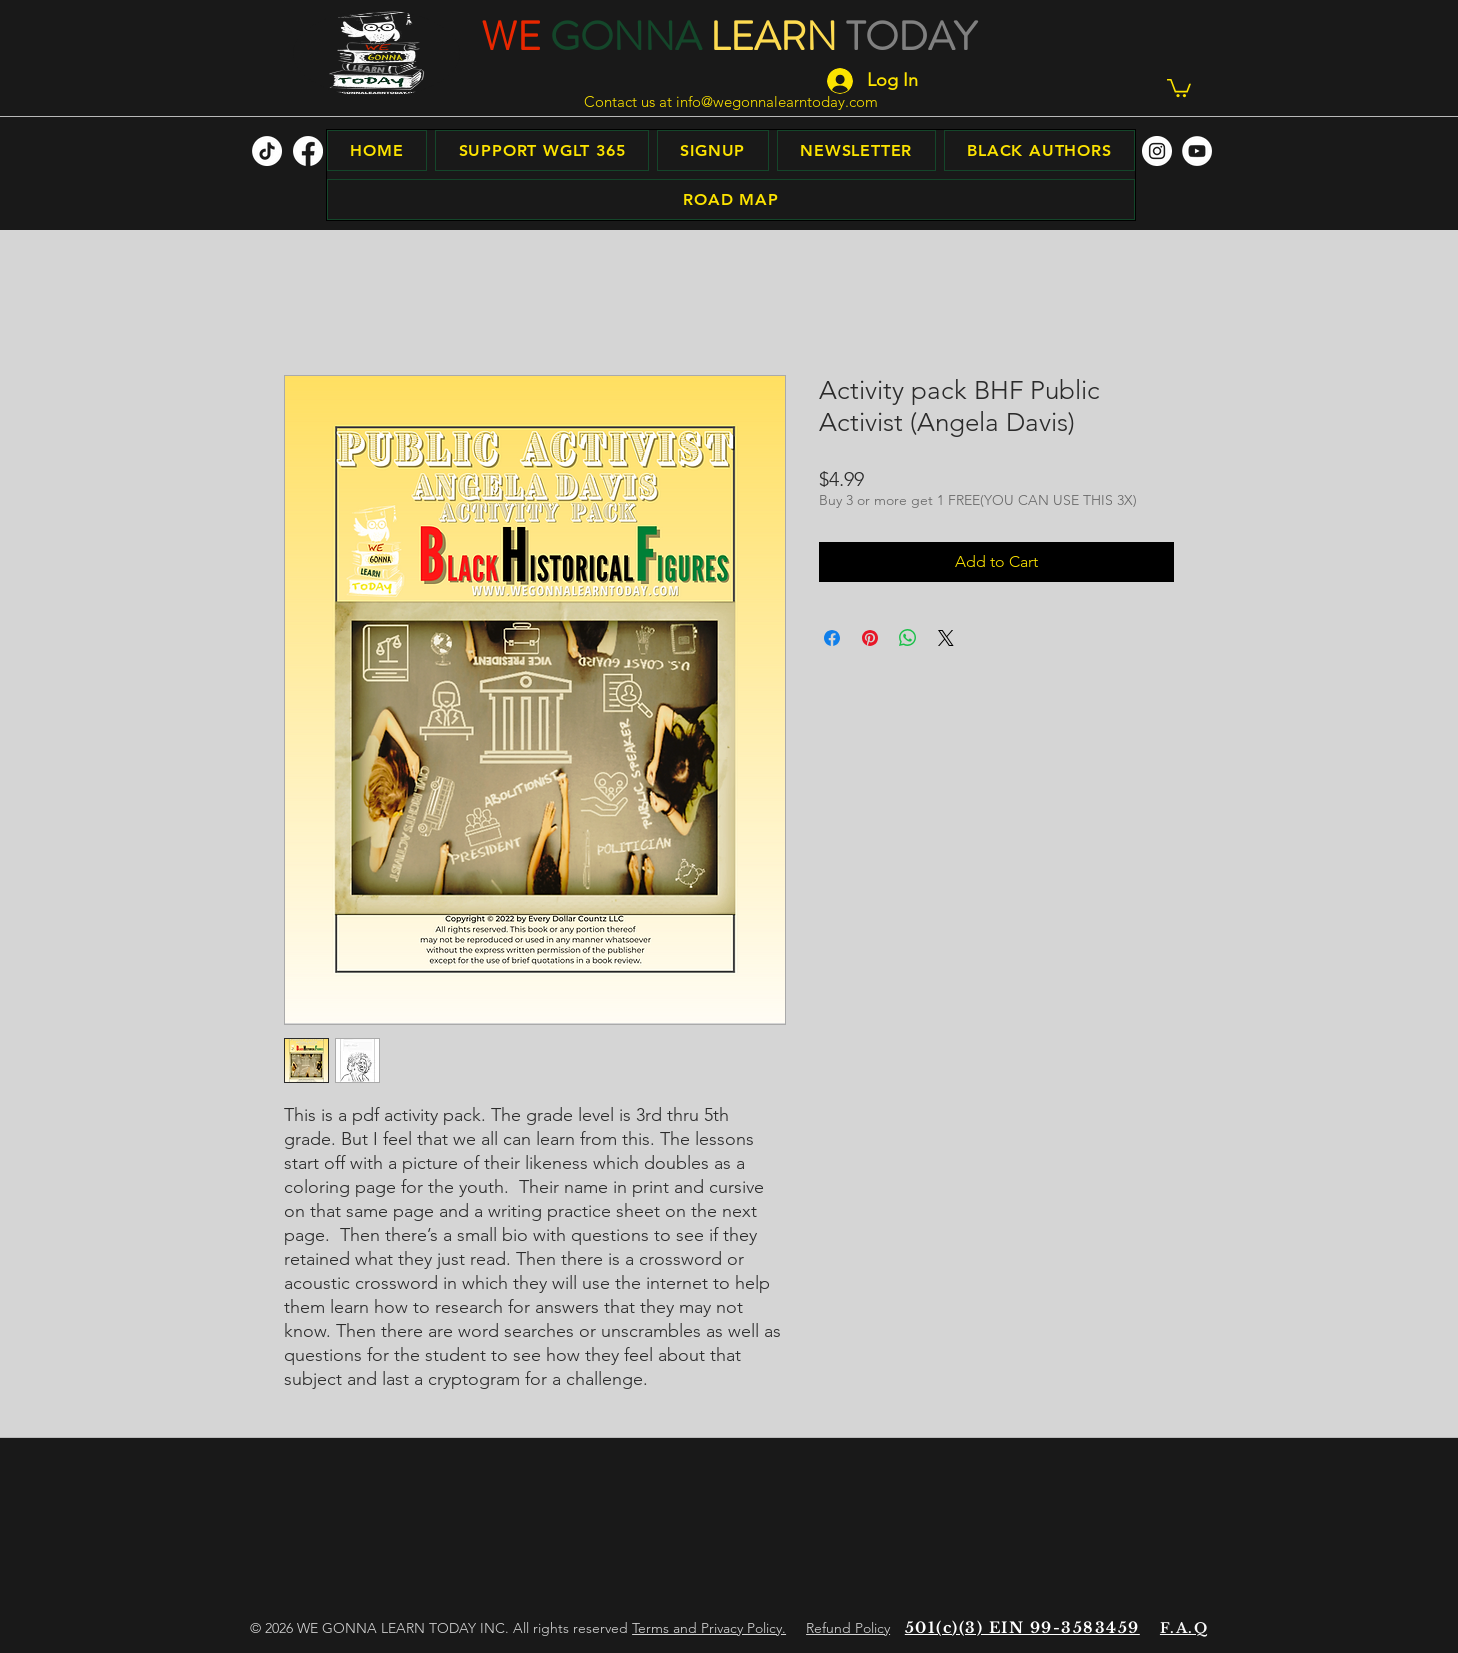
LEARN (773, 36)
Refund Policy (848, 1628)
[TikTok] (267, 151)
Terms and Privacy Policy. (709, 1628)
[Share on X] (946, 638)
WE (511, 36)
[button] (1179, 87)
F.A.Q (1184, 1628)
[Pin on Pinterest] (870, 638)
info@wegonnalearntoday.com (777, 101)
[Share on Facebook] (832, 638)
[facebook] (308, 151)
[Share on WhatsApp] (908, 638)
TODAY (911, 36)
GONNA (625, 36)
